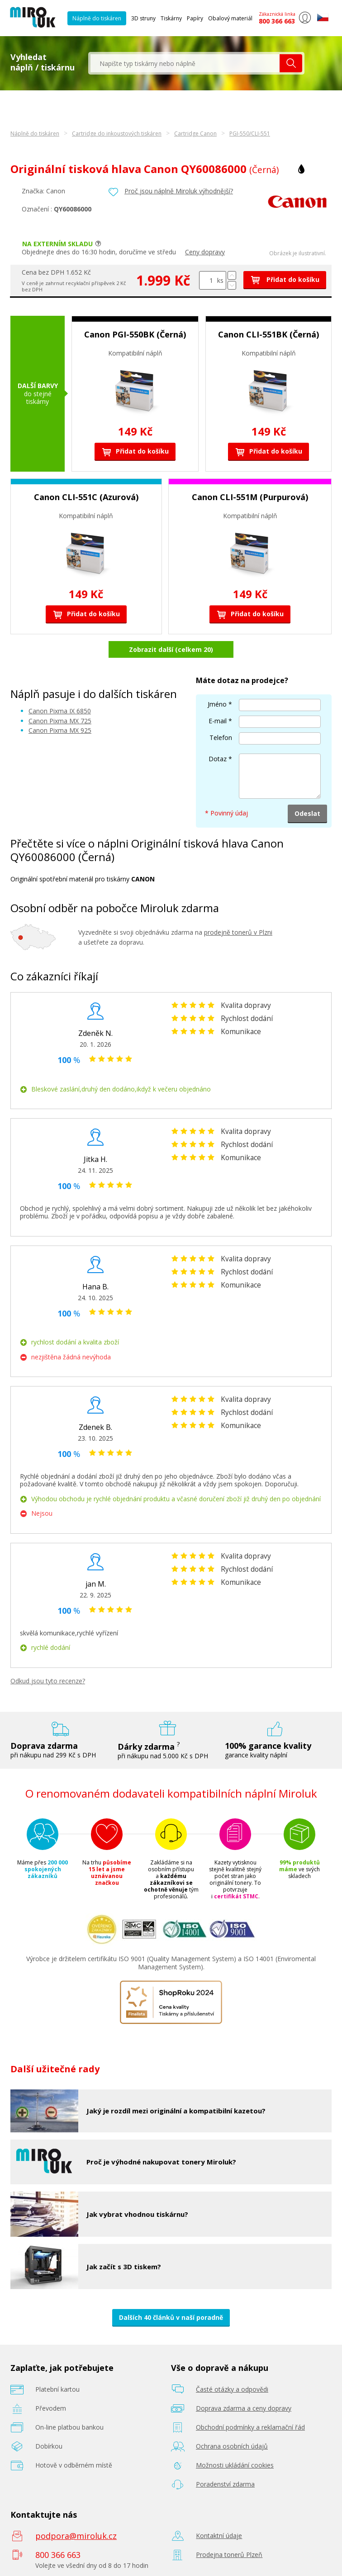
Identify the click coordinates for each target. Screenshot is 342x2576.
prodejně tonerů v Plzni (238, 932)
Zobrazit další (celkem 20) (171, 649)
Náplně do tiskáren (96, 18)
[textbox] (185, 63)
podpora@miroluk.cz (76, 2535)
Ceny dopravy (205, 252)
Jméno (217, 704)
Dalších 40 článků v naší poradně (171, 2317)
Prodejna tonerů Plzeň (229, 2554)
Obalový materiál (230, 18)
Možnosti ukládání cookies (235, 2465)
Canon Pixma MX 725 (59, 721)
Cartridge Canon (195, 133)
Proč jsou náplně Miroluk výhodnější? (178, 191)
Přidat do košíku (284, 279)
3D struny (143, 18)
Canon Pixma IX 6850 (59, 711)
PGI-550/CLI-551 (249, 133)
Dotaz (218, 758)
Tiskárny (171, 18)
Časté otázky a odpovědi (232, 2389)
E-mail (218, 721)
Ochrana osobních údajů (232, 2446)
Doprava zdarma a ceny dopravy (243, 2408)
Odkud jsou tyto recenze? (47, 1681)
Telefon (220, 737)
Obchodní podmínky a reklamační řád (250, 2427)
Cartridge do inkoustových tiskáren (117, 133)
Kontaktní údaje (219, 2535)
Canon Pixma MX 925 (59, 730)
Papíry (195, 18)
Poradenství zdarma (225, 2484)
